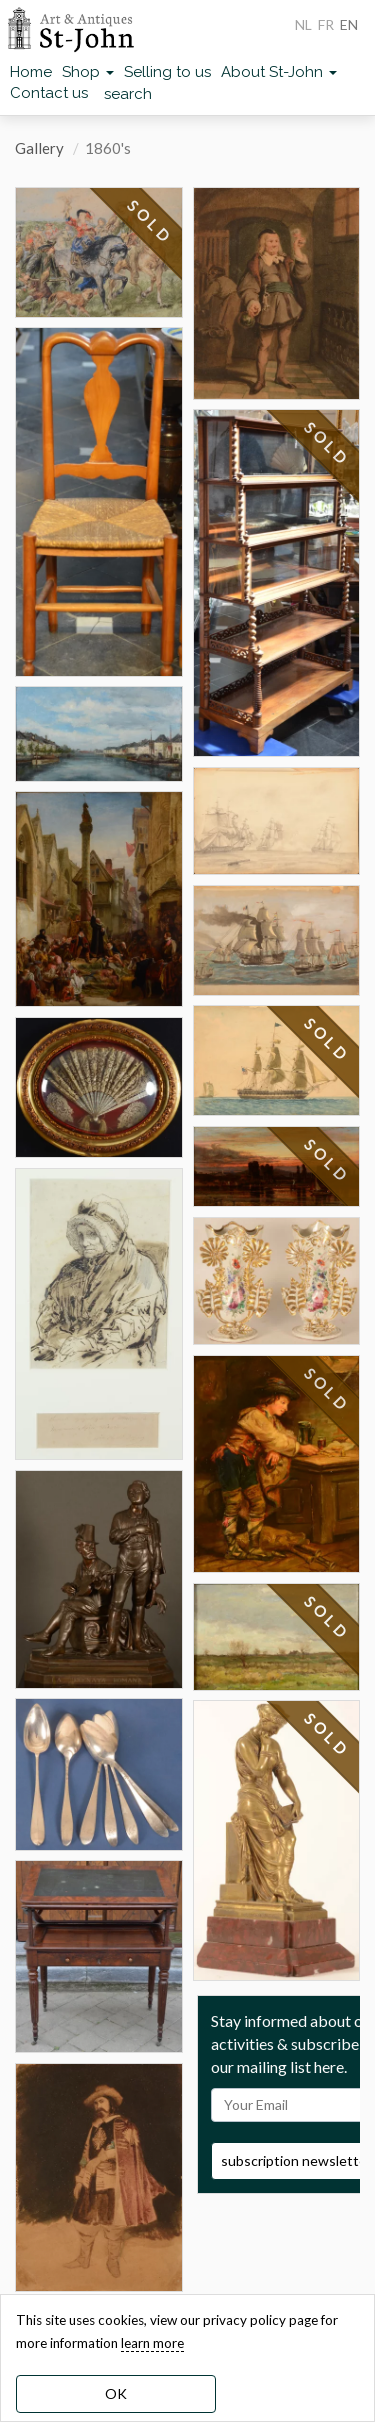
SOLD (150, 222)
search (128, 94)
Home (31, 72)
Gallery (39, 148)
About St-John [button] (279, 72)
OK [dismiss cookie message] (116, 2393)
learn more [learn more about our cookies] (152, 2343)
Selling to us (167, 72)
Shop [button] (88, 72)
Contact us (49, 93)
